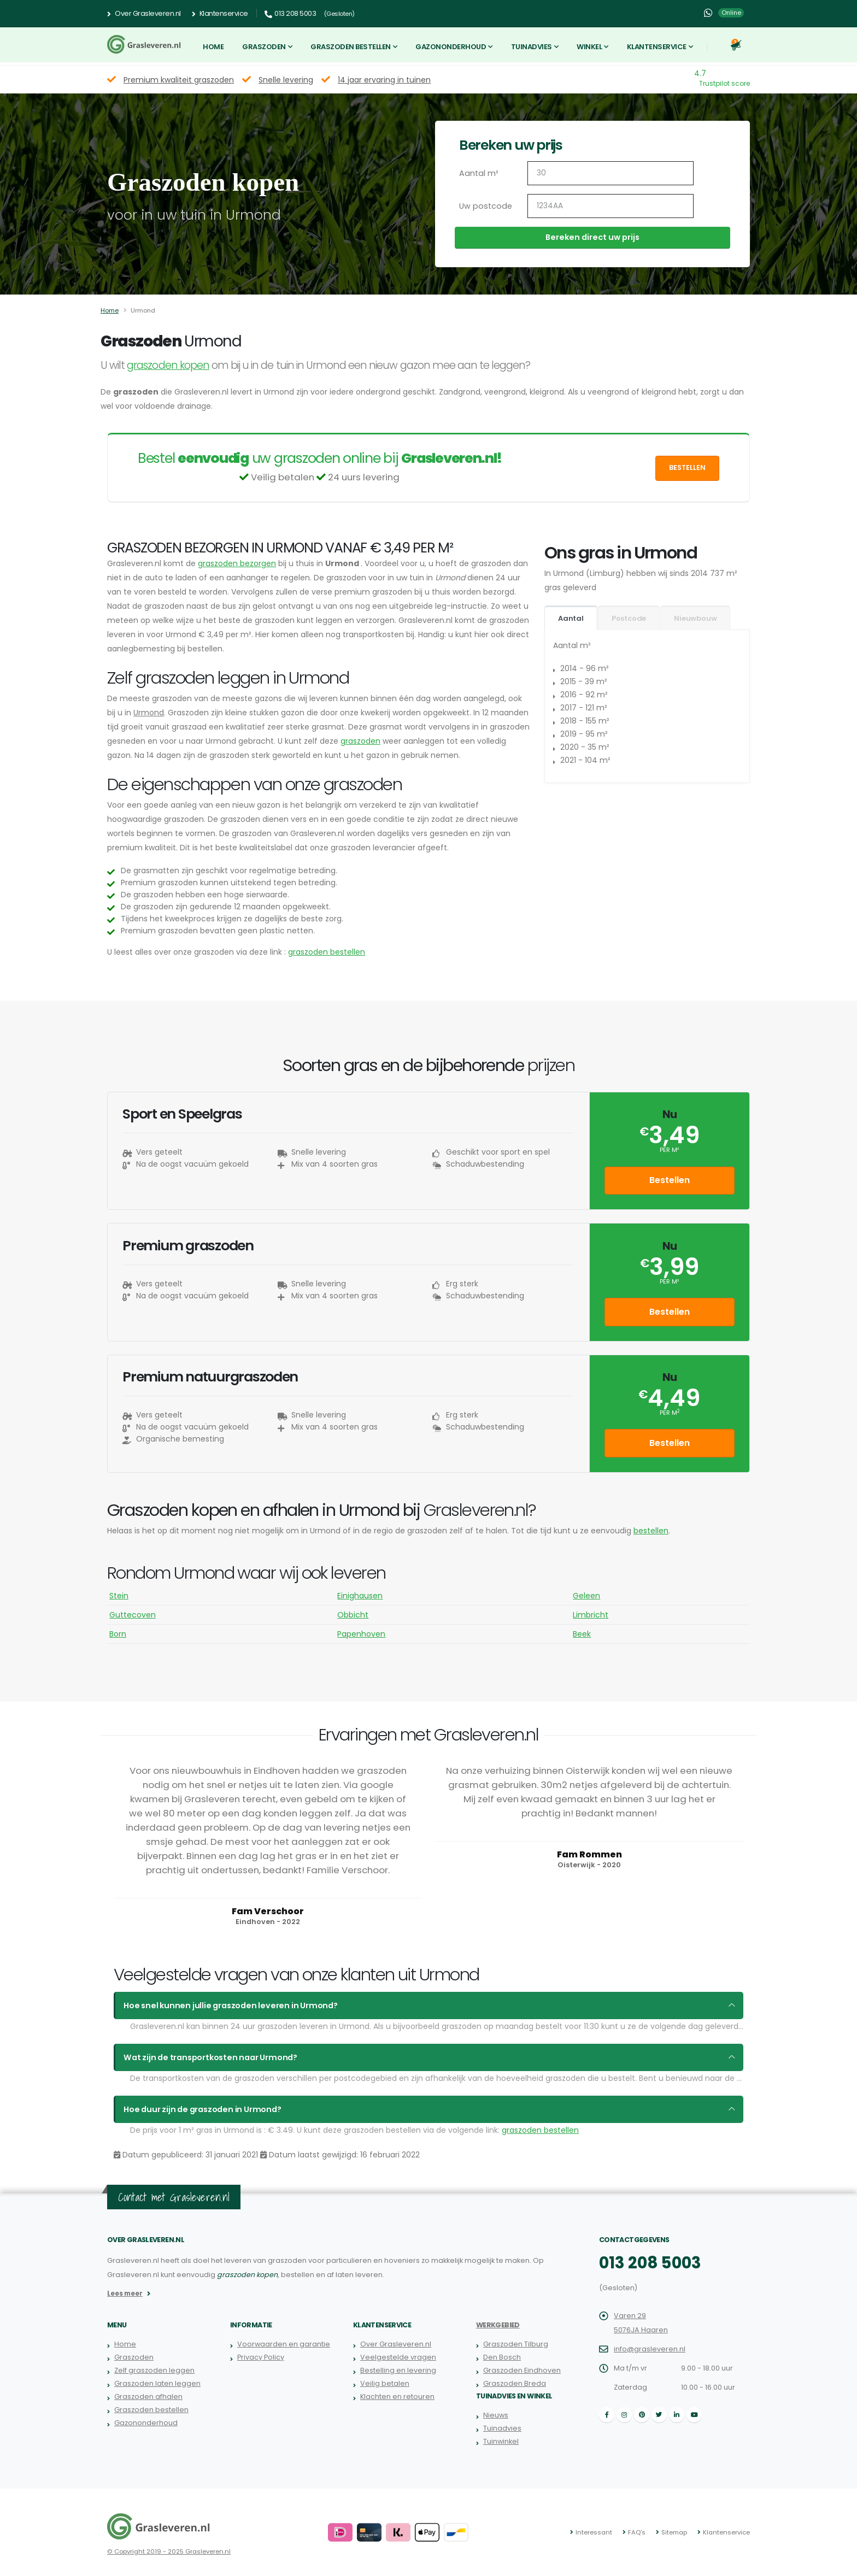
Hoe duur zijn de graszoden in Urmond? (199, 2109)
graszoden (360, 741)
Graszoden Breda (514, 2383)
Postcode (629, 618)
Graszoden (264, 47)
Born (117, 1633)
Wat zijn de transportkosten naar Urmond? (208, 2057)
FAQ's (636, 2532)
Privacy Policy (260, 2357)
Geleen (586, 1595)
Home (213, 47)
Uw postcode (484, 206)
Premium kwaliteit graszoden (179, 79)
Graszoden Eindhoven (522, 2370)
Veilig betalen (384, 2383)
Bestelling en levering (398, 2370)
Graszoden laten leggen (157, 2383)
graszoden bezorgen (237, 563)
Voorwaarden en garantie (283, 2344)
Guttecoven (132, 1614)
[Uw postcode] (610, 206)
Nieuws (495, 2415)
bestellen (650, 1530)
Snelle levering (286, 79)
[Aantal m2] (610, 173)
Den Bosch (502, 2357)
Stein (118, 1595)
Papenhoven (361, 1633)
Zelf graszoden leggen (154, 2370)
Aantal (571, 618)
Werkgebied (498, 2325)
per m (669, 1413)
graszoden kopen (168, 365)
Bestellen (687, 467)
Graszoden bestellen (350, 47)
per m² (669, 1150)
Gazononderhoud (450, 47)
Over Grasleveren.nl (144, 14)
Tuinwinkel (501, 2441)
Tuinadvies (531, 47)
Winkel (589, 47)
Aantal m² (478, 173)
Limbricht (590, 1614)
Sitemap (674, 2532)
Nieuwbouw (695, 618)
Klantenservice (220, 14)
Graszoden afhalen (148, 2396)
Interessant (594, 2532)
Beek (582, 1633)
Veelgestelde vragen (398, 2357)
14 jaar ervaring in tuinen (384, 79)
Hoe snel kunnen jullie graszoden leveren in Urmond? (225, 2005)
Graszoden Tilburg (515, 2344)
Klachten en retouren (397, 2396)
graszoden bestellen (326, 951)
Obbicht (352, 1614)
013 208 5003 (650, 2263)
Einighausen (360, 1595)
